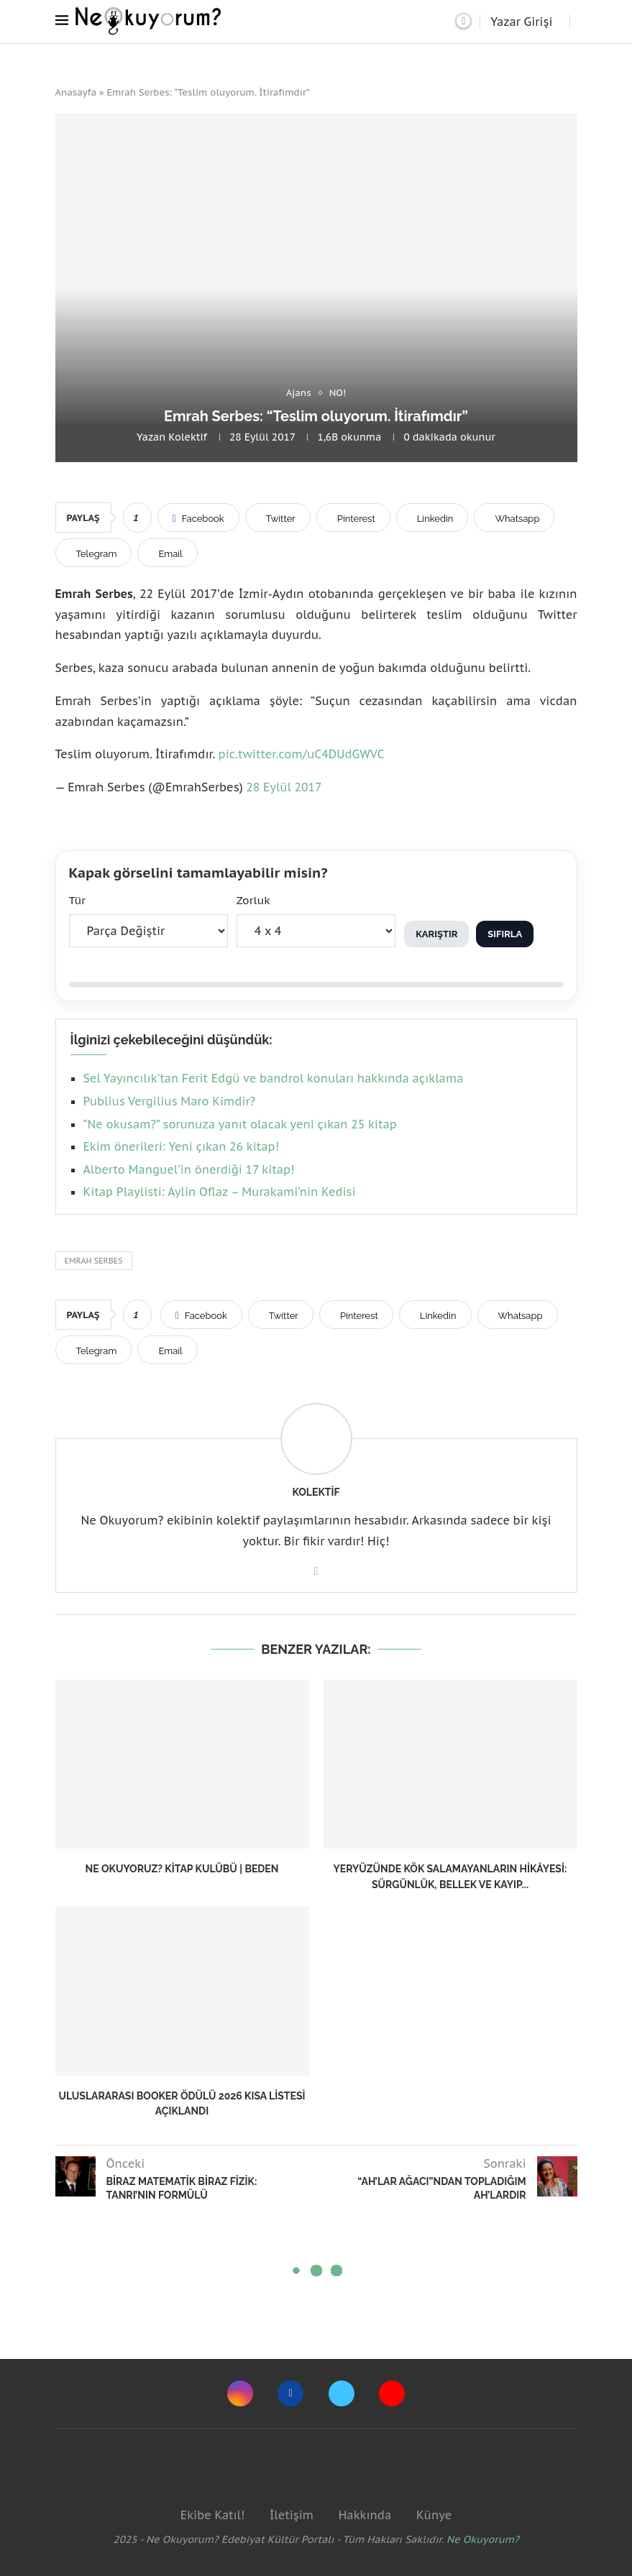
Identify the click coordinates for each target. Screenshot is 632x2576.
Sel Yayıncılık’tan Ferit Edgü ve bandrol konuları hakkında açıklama (273, 1078)
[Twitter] (341, 2393)
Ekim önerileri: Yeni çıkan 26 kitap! (181, 1146)
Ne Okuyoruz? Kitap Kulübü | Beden (182, 1868)
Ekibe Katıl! (212, 2515)
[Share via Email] (167, 552)
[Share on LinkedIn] (432, 517)
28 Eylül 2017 (283, 787)
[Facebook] (290, 2393)
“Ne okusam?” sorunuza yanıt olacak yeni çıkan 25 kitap (240, 1124)
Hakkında (365, 2515)
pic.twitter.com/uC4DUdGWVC (302, 754)
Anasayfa (76, 92)
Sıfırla (504, 934)
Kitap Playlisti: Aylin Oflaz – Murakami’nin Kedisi (219, 1191)
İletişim (291, 2515)
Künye (434, 2515)
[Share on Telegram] (93, 552)
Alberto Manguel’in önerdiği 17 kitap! (189, 1169)
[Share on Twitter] (278, 517)
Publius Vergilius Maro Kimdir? (169, 1101)
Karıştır (436, 934)
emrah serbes (94, 1261)
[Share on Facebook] (198, 517)
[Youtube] (392, 2393)
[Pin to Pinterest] (353, 517)
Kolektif (187, 437)
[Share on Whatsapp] (514, 517)
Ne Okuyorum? (482, 2539)
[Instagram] (240, 2393)
